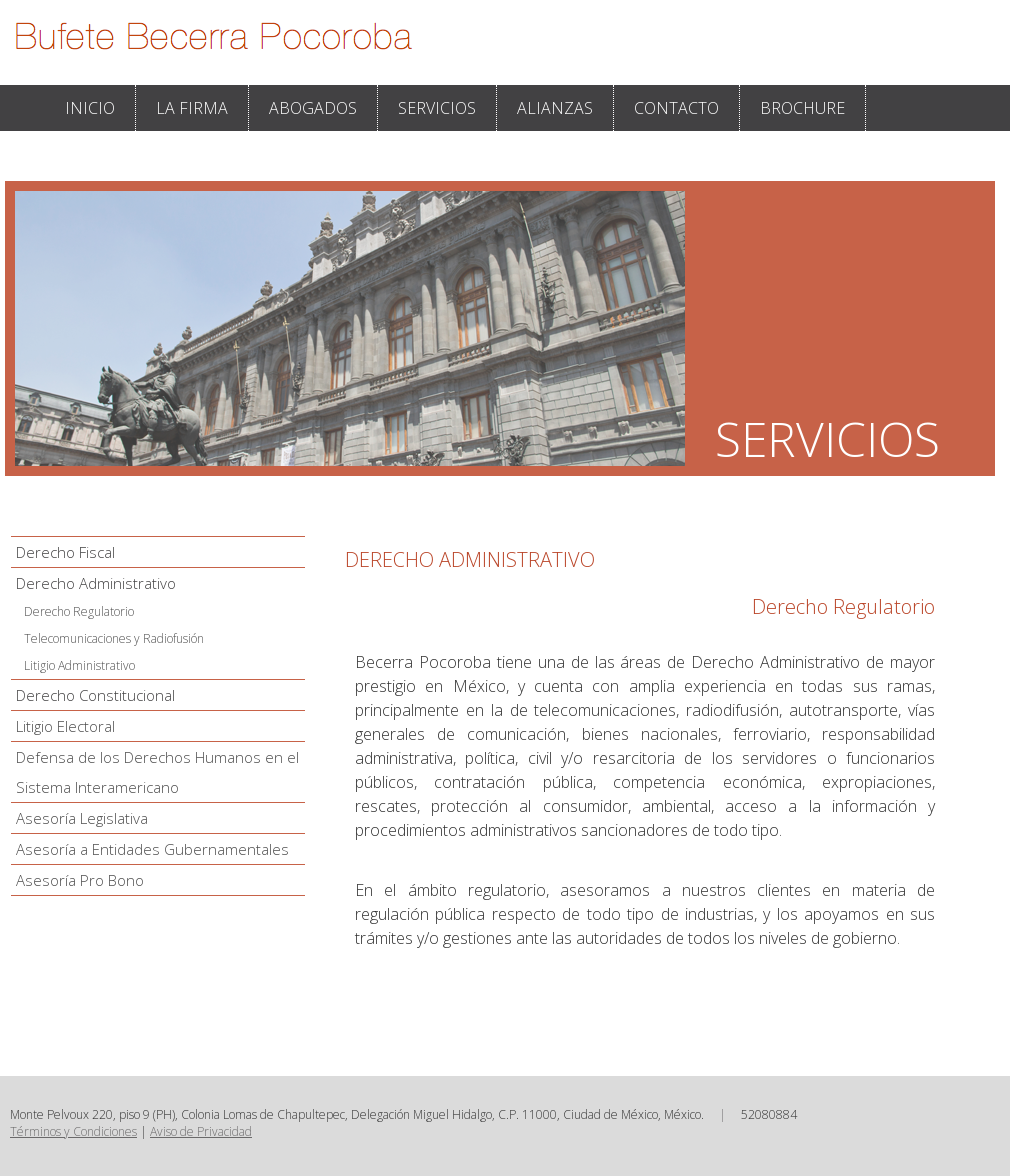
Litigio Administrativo (79, 665)
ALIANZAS (555, 108)
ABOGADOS (313, 108)
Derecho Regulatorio (79, 611)
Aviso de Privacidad (201, 1131)
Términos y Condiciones (73, 1131)
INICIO (90, 108)
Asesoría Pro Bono (80, 880)
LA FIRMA (192, 108)
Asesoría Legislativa (82, 818)
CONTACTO (676, 108)
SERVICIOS (437, 108)
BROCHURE (802, 108)
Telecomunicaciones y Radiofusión (114, 638)
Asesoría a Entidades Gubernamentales (152, 849)
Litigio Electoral (65, 726)
